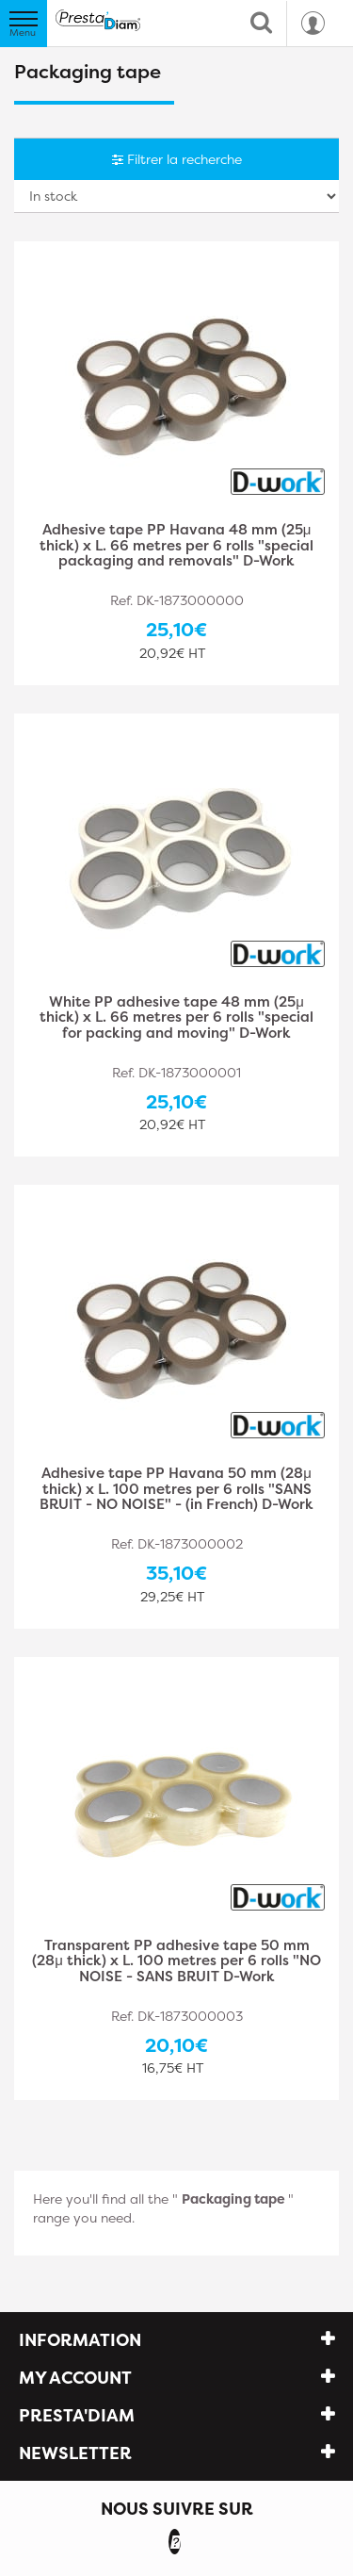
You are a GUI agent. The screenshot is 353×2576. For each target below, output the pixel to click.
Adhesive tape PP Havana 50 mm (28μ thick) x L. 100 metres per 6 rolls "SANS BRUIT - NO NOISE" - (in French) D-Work (176, 1490)
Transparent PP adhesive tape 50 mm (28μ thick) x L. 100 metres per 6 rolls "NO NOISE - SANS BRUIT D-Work (176, 1962)
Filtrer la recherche (177, 159)
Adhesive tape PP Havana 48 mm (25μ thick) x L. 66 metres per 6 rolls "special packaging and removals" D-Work (176, 546)
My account (75, 2377)
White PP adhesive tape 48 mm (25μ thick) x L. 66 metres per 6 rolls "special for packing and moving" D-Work (176, 1018)
